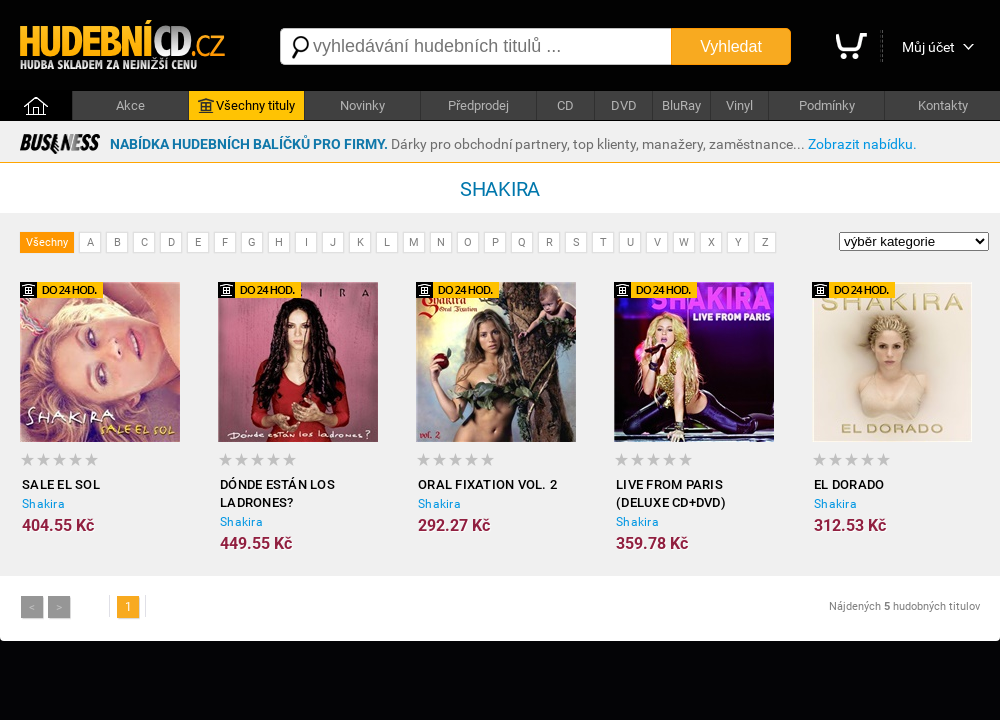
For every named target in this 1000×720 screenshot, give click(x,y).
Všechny (47, 242)
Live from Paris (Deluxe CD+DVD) (671, 493)
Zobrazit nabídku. (862, 144)
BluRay (681, 105)
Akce (130, 105)
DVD (624, 105)
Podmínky (827, 105)
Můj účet (928, 47)
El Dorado (849, 484)
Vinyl (739, 105)
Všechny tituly (246, 106)
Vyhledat (731, 46)
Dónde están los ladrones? (277, 493)
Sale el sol (61, 484)
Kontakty (943, 105)
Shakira (43, 504)
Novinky (362, 105)
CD (565, 105)
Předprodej (478, 105)
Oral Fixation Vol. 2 (487, 484)
